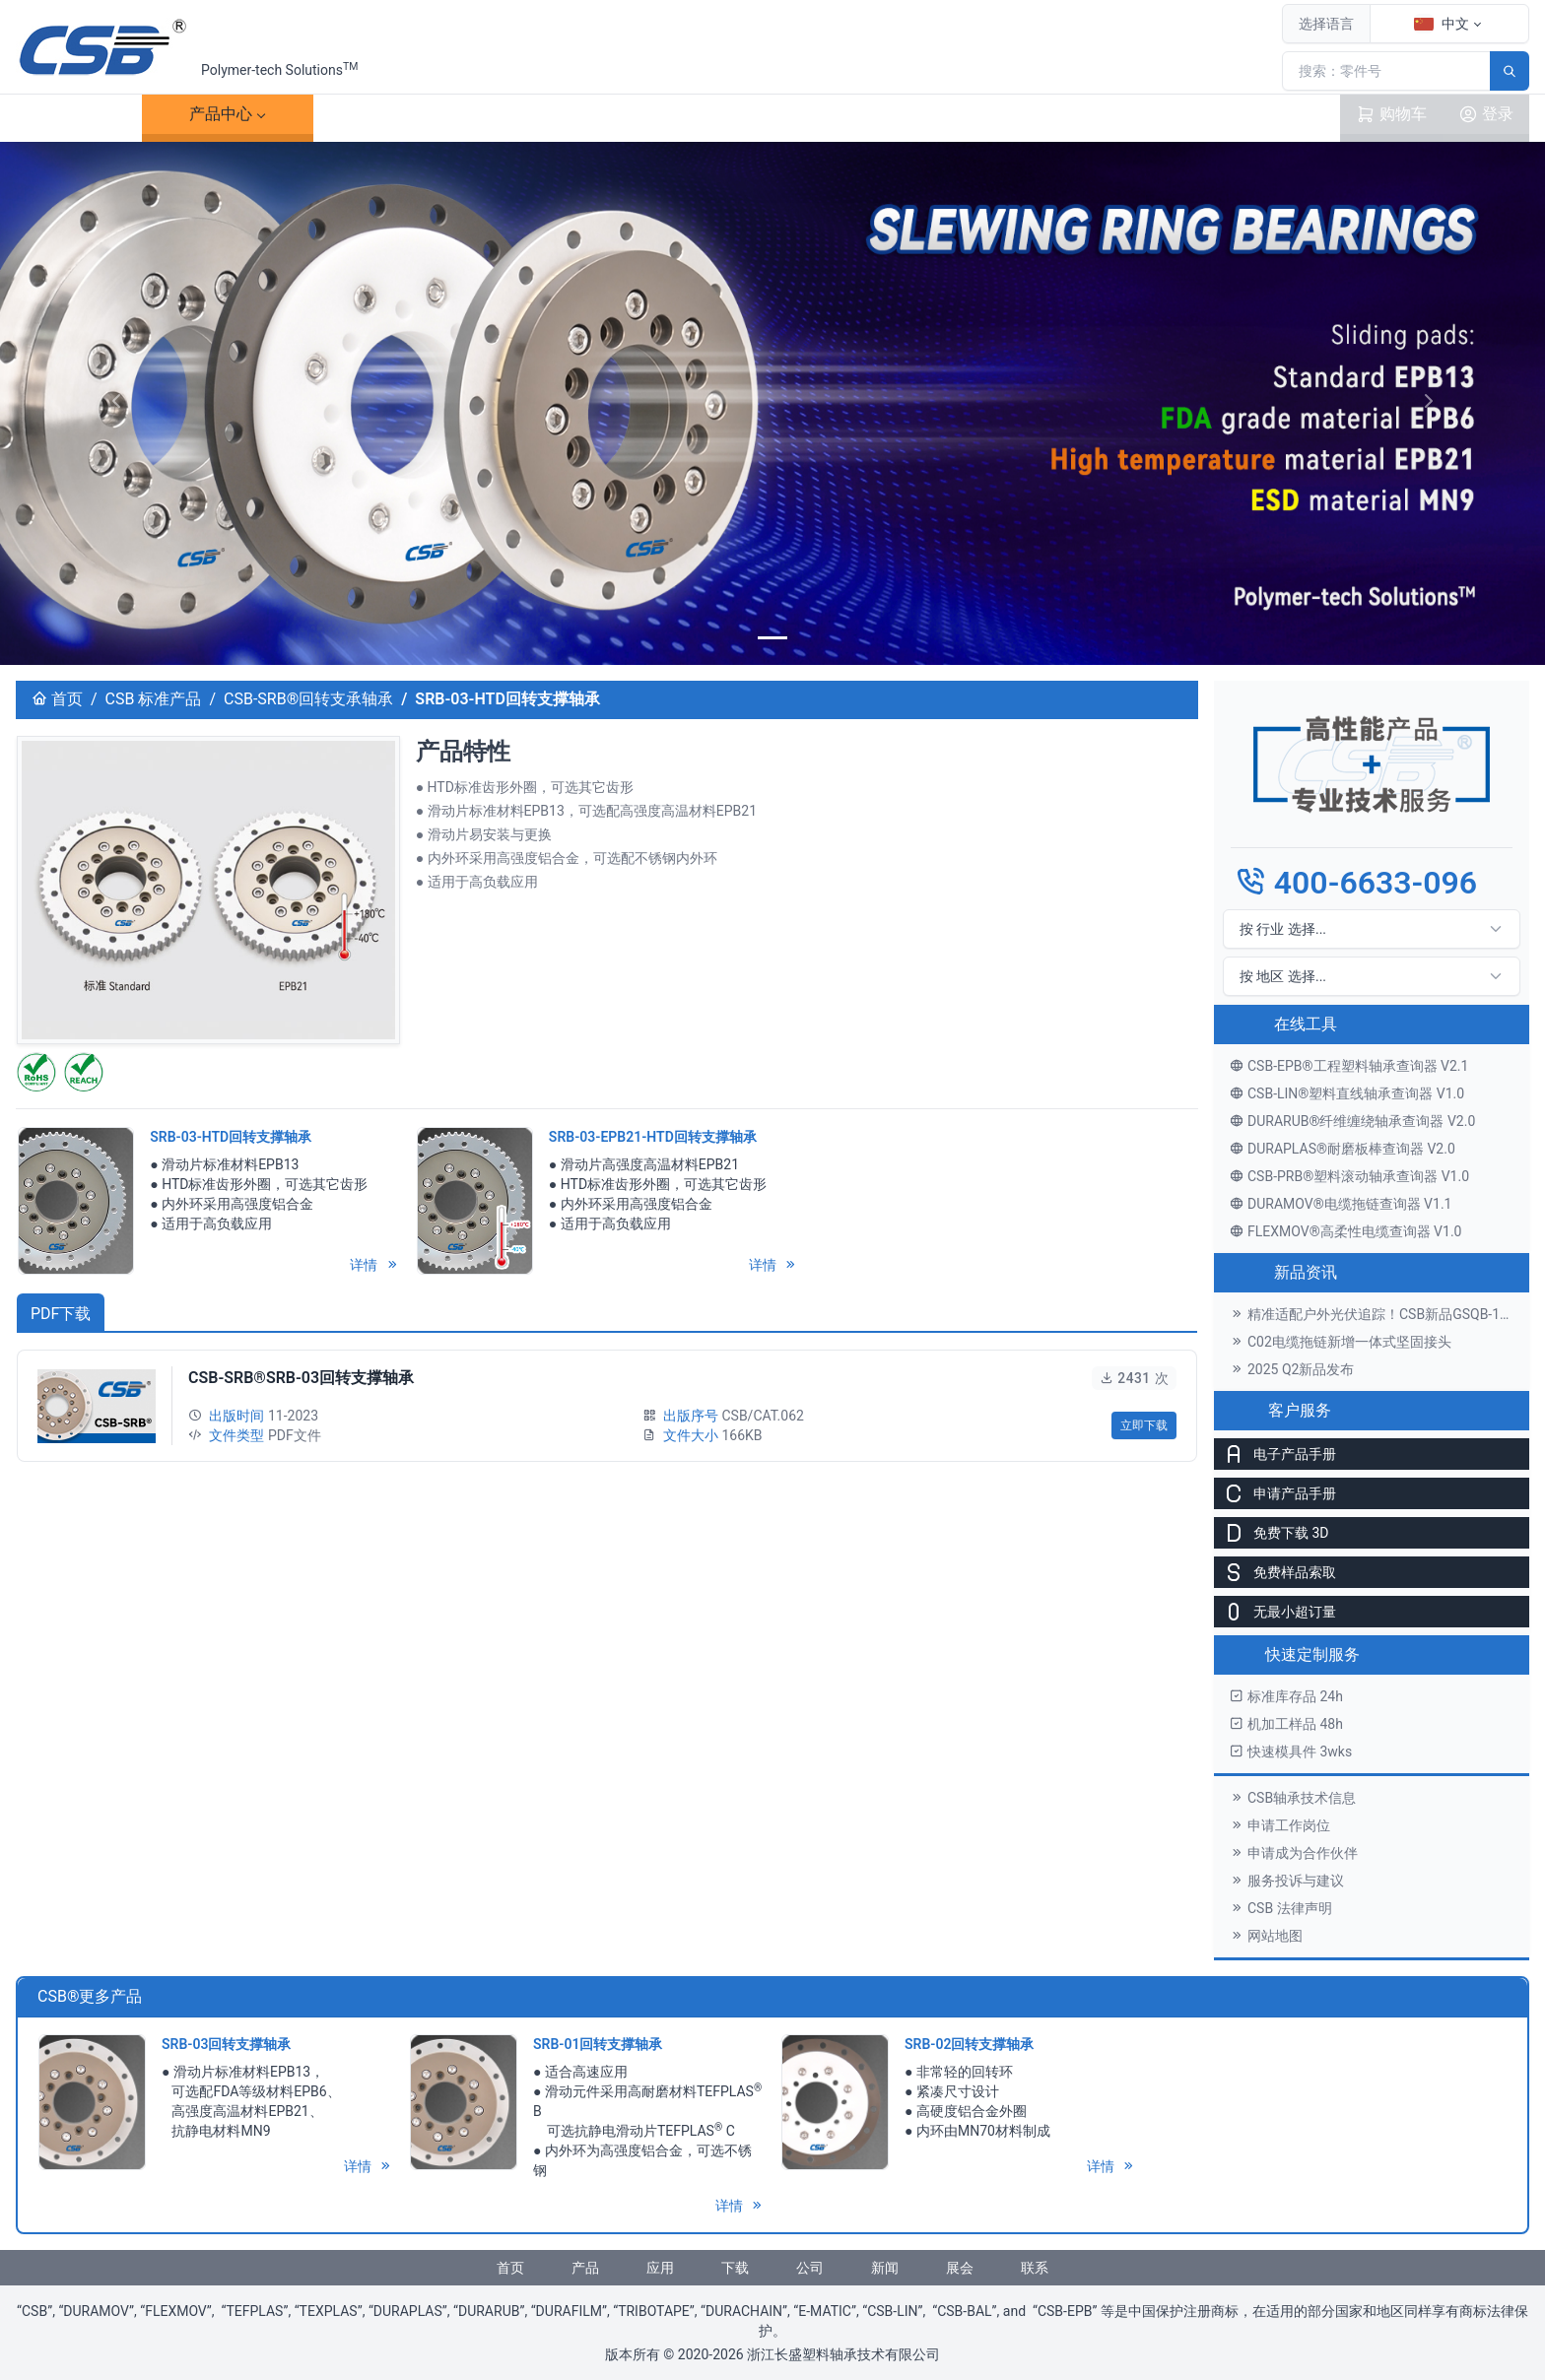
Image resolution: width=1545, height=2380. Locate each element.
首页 (79, 113)
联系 (905, 114)
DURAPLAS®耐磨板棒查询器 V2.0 (1342, 1149)
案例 (392, 114)
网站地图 (1266, 1936)
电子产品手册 (1275, 1454)
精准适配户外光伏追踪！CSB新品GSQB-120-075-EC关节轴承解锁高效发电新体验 (1379, 1314)
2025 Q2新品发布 (1292, 1369)
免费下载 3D (1271, 1533)
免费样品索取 (1275, 1572)
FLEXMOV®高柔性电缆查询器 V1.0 (1345, 1231)
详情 (374, 1265)
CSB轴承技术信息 (1293, 1798)
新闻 (885, 2268)
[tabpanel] (607, 1406)
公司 (810, 2268)
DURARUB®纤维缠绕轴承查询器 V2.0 (1352, 1121)
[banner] (772, 638)
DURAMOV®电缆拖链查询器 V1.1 (1340, 1204)
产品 (220, 114)
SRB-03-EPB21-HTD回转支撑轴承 (653, 1137)
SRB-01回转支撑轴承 (597, 2044)
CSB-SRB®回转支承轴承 (308, 699)
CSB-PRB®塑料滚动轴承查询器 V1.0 (1349, 1176)
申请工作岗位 (1280, 1825)
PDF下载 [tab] (61, 1313)
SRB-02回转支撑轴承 (969, 2044)
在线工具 (1305, 1024)
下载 (562, 114)
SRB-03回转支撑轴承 (226, 2044)
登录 (1485, 114)
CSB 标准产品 (153, 699)
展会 (960, 2268)
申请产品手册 (1275, 1493)
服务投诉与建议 (1287, 1880)
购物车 (1391, 114)
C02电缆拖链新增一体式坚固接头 (1340, 1342)
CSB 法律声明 (1281, 1908)
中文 (1441, 23)
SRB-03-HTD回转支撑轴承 (230, 1137)
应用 (660, 2268)
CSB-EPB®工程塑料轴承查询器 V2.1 (1349, 1066)
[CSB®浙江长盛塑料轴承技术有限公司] (104, 47)
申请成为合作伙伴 (1294, 1853)
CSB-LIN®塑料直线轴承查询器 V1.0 (1347, 1093)
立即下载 (1144, 1425)
